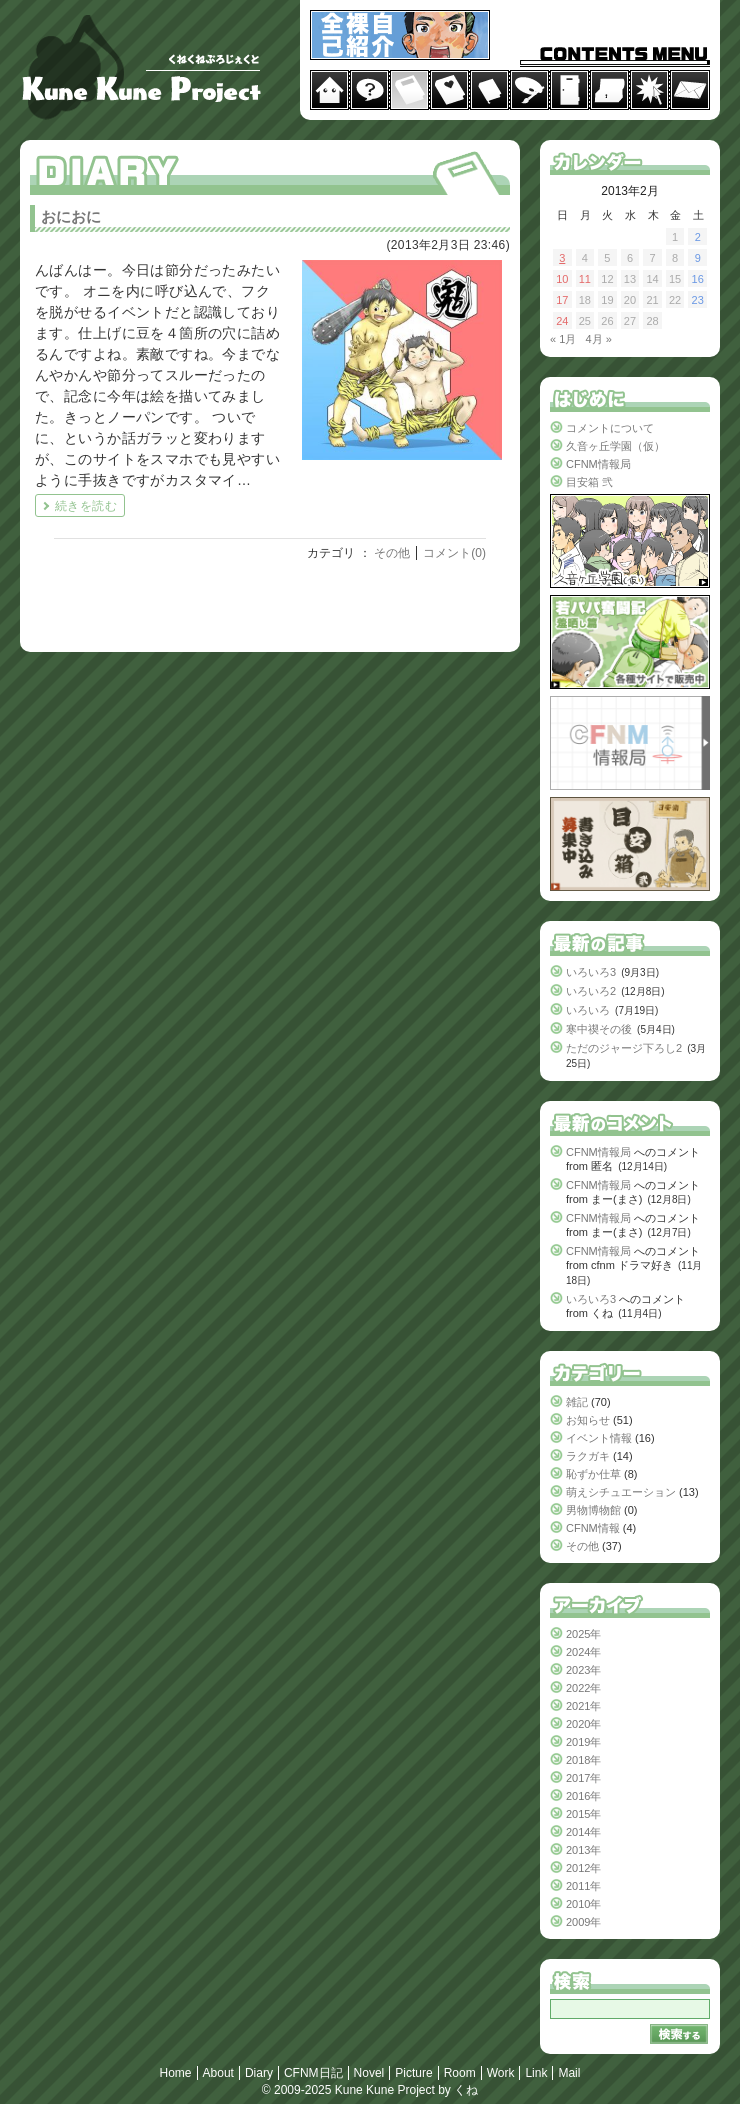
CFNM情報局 (598, 464)
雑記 (577, 1402)
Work (501, 2073)
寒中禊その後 (599, 1029)
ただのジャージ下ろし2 (624, 1048)
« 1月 (563, 339)
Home (176, 2073)
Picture (413, 2073)
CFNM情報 (593, 1528)
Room (460, 2073)
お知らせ (588, 1420)
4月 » (598, 339)
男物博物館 (593, 1510)
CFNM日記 (313, 2073)
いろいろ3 (591, 972)
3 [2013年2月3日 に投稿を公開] (562, 258)
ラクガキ (588, 1456)
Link (536, 2073)
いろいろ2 (591, 991)
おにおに (71, 216)
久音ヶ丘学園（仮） (615, 446)
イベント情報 (599, 1438)
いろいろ (588, 1010)
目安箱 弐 (589, 482)
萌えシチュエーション (621, 1492)
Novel (369, 2073)
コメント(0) (454, 553)
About (218, 2073)
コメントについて (610, 428)
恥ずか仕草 (593, 1474)
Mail (569, 2073)
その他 (392, 553)
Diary (259, 2073)
